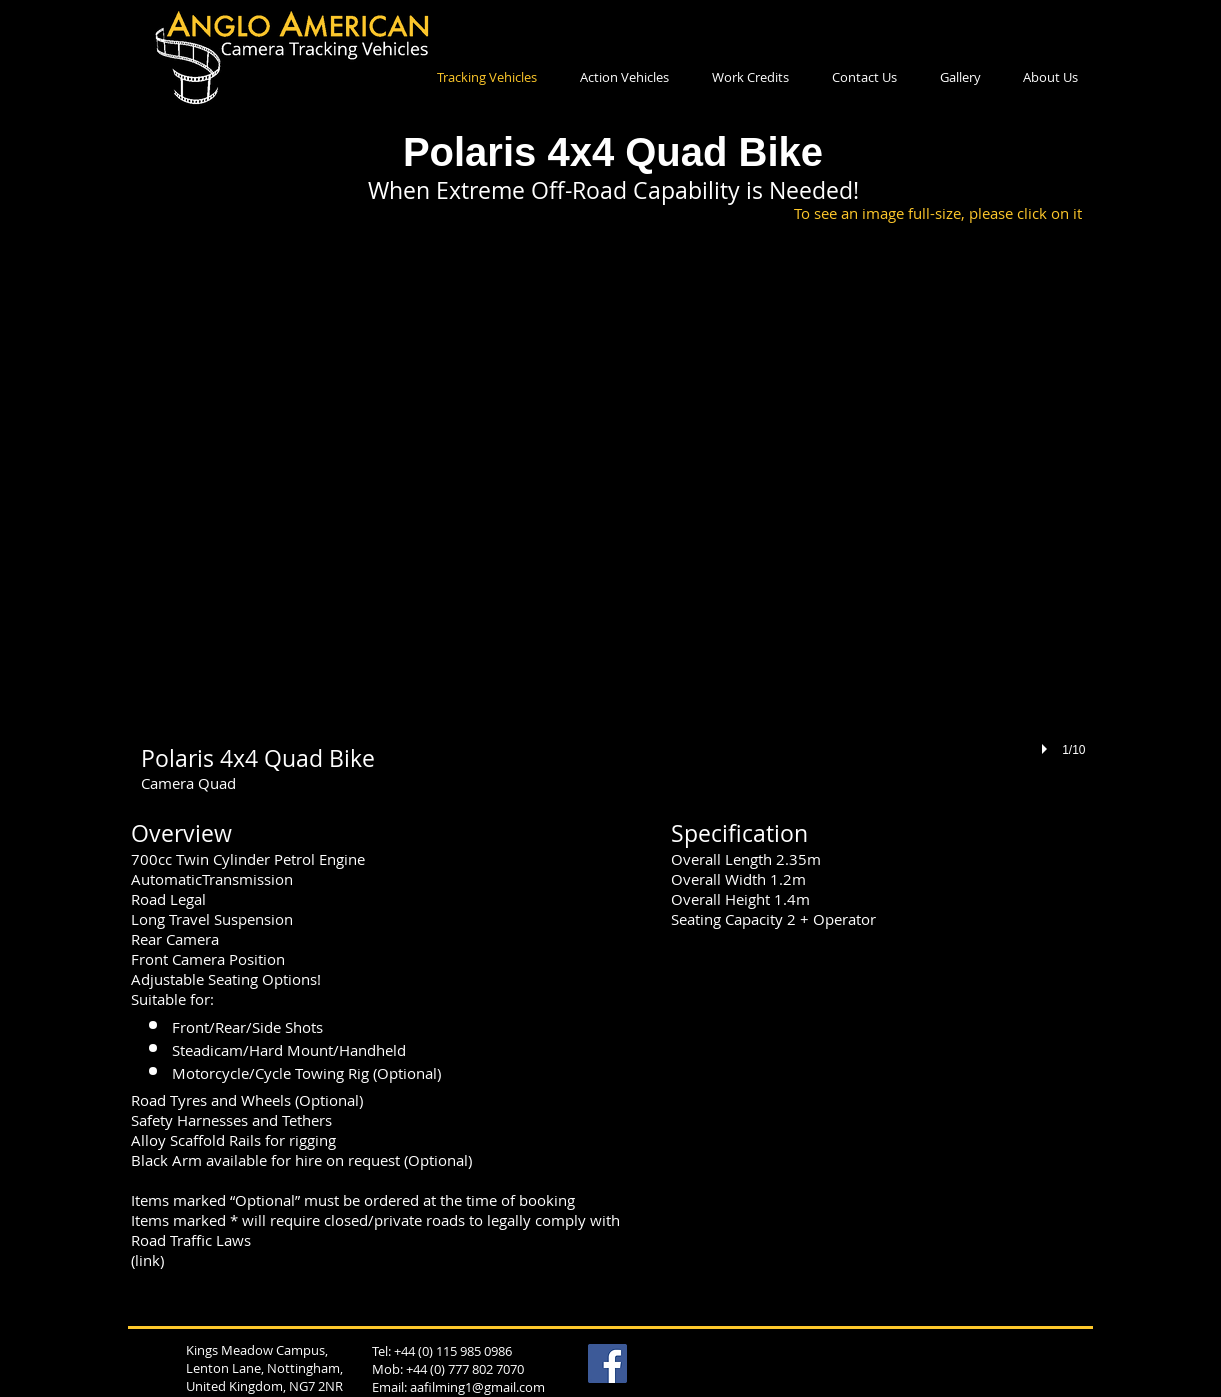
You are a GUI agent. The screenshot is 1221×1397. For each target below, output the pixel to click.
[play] (1047, 749)
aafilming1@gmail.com (477, 1387)
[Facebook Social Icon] (607, 1363)
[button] (613, 518)
